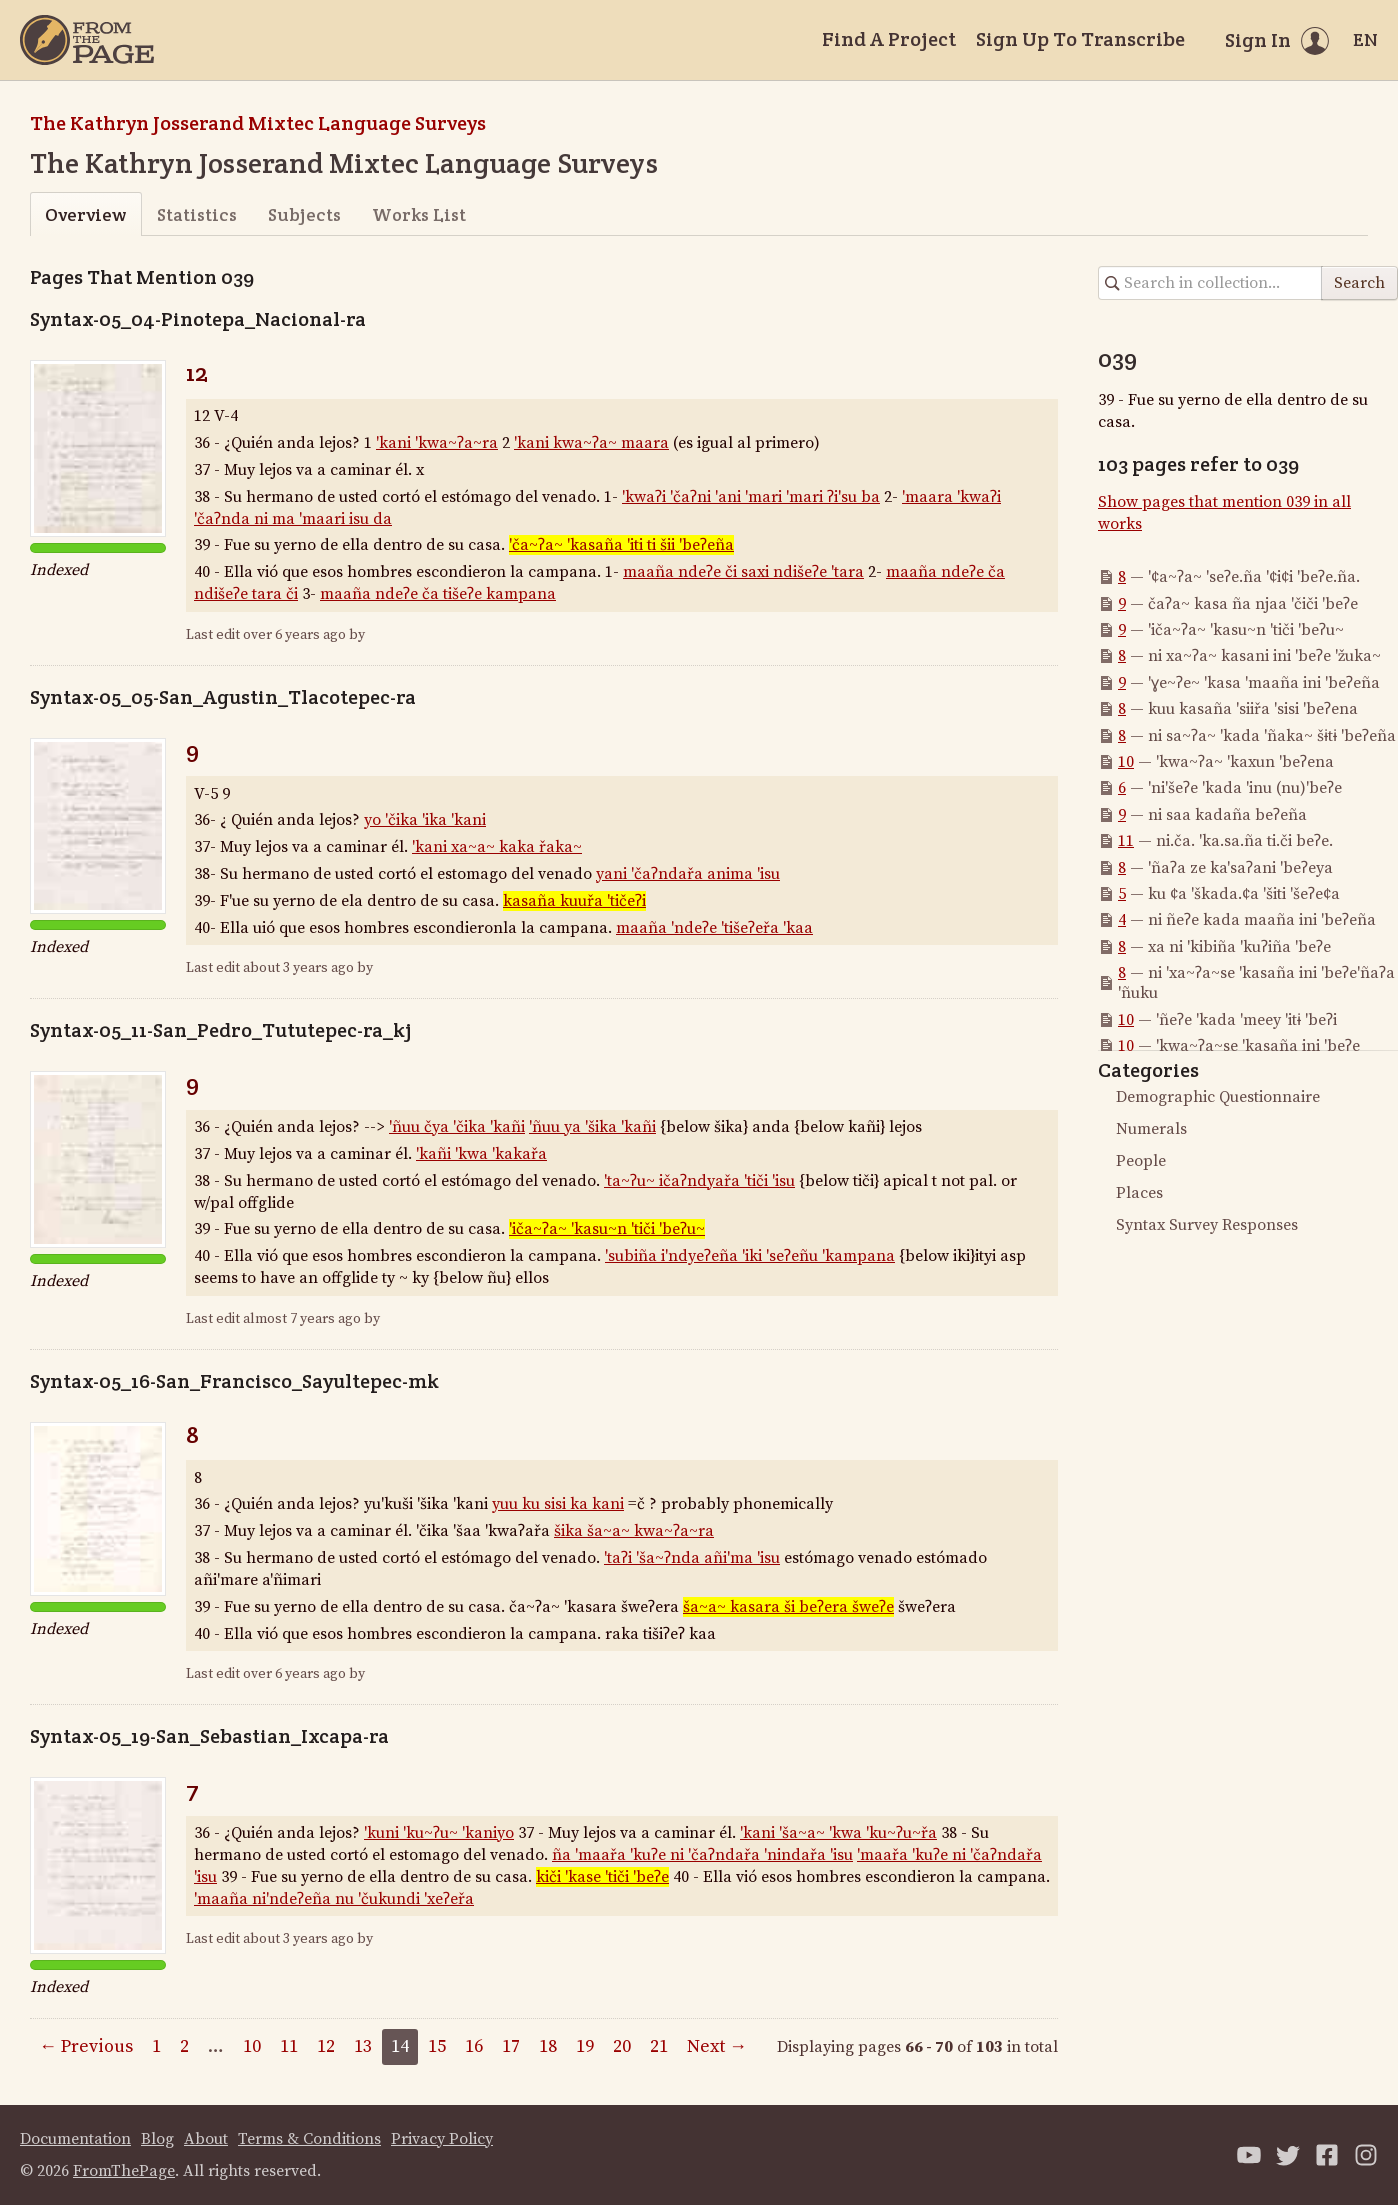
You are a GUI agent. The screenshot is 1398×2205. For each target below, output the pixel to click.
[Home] (87, 40)
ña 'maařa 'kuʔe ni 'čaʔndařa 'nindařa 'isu (702, 1855)
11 (1126, 841)
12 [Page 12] (326, 2046)
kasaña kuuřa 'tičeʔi (574, 901)
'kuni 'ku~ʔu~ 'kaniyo (439, 1833)
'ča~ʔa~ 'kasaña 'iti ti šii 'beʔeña (621, 545)
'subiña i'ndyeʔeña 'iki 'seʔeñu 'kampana (750, 1256)
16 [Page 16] (474, 2046)
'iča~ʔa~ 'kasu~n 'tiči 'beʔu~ (607, 1229)
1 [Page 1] (156, 2046)
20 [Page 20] (622, 2046)
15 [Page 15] (437, 2046)
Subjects (304, 214)
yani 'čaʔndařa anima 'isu (688, 874)
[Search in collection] (1210, 283)
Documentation (75, 2139)
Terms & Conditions (309, 2139)
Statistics (197, 214)
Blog (157, 2139)
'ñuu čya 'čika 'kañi (457, 1127)
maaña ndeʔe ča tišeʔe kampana (438, 594)
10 (1126, 762)
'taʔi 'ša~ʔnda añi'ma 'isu (692, 1558)
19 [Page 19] (585, 2046)
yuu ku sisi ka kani (558, 1504)
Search (1359, 283)
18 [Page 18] (548, 2046)
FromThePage (124, 2171)
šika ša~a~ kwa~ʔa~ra (634, 1531)
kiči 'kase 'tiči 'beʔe (602, 1877)
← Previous (86, 2046)
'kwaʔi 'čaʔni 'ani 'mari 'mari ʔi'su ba (751, 497)
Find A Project (889, 39)
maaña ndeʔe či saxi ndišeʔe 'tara (743, 572)
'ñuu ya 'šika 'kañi (592, 1127)
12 (197, 372)
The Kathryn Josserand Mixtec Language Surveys (258, 123)
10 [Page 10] (252, 2046)
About (206, 2139)
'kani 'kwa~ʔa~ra (437, 443)
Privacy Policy (442, 2139)
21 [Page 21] (659, 2046)
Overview (85, 214)
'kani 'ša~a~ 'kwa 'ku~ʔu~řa (838, 1833)
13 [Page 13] (363, 2046)
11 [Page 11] (289, 2046)
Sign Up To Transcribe (1080, 39)
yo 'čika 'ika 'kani (425, 820)
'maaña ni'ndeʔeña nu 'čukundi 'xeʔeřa (334, 1899)
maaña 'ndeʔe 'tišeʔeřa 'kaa (714, 928)
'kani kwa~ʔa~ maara (591, 443)
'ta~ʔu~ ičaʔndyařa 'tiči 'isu (699, 1181)
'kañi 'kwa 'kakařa (481, 1154)
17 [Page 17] (511, 2046)
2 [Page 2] (184, 2046)
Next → (717, 2046)
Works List (419, 214)
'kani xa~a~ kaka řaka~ (497, 847)
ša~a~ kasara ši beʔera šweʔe (788, 1607)
